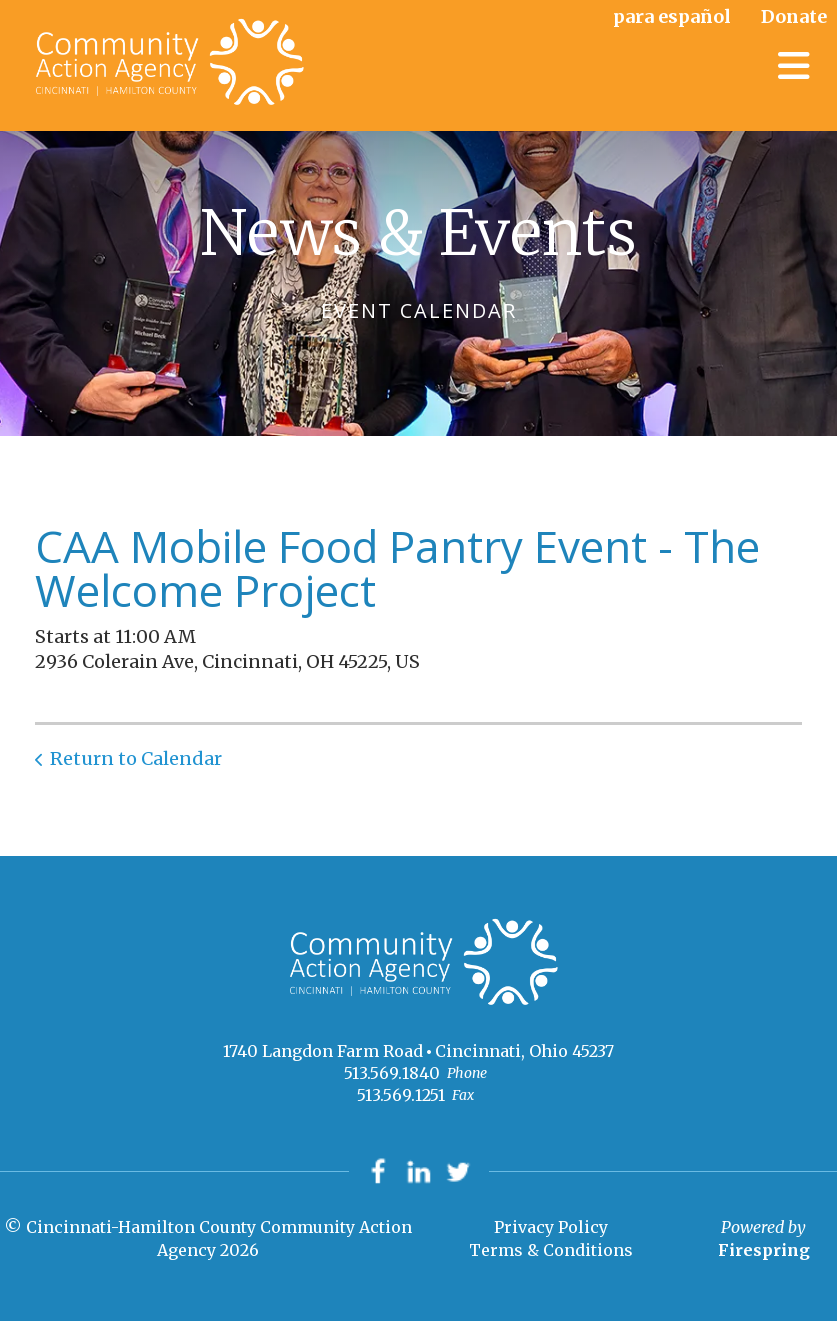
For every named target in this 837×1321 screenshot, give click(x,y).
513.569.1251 (401, 1095)
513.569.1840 (392, 1073)
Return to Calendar (136, 758)
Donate (794, 16)
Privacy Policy (551, 1228)
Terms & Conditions (551, 1250)
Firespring (764, 1250)
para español (672, 16)
